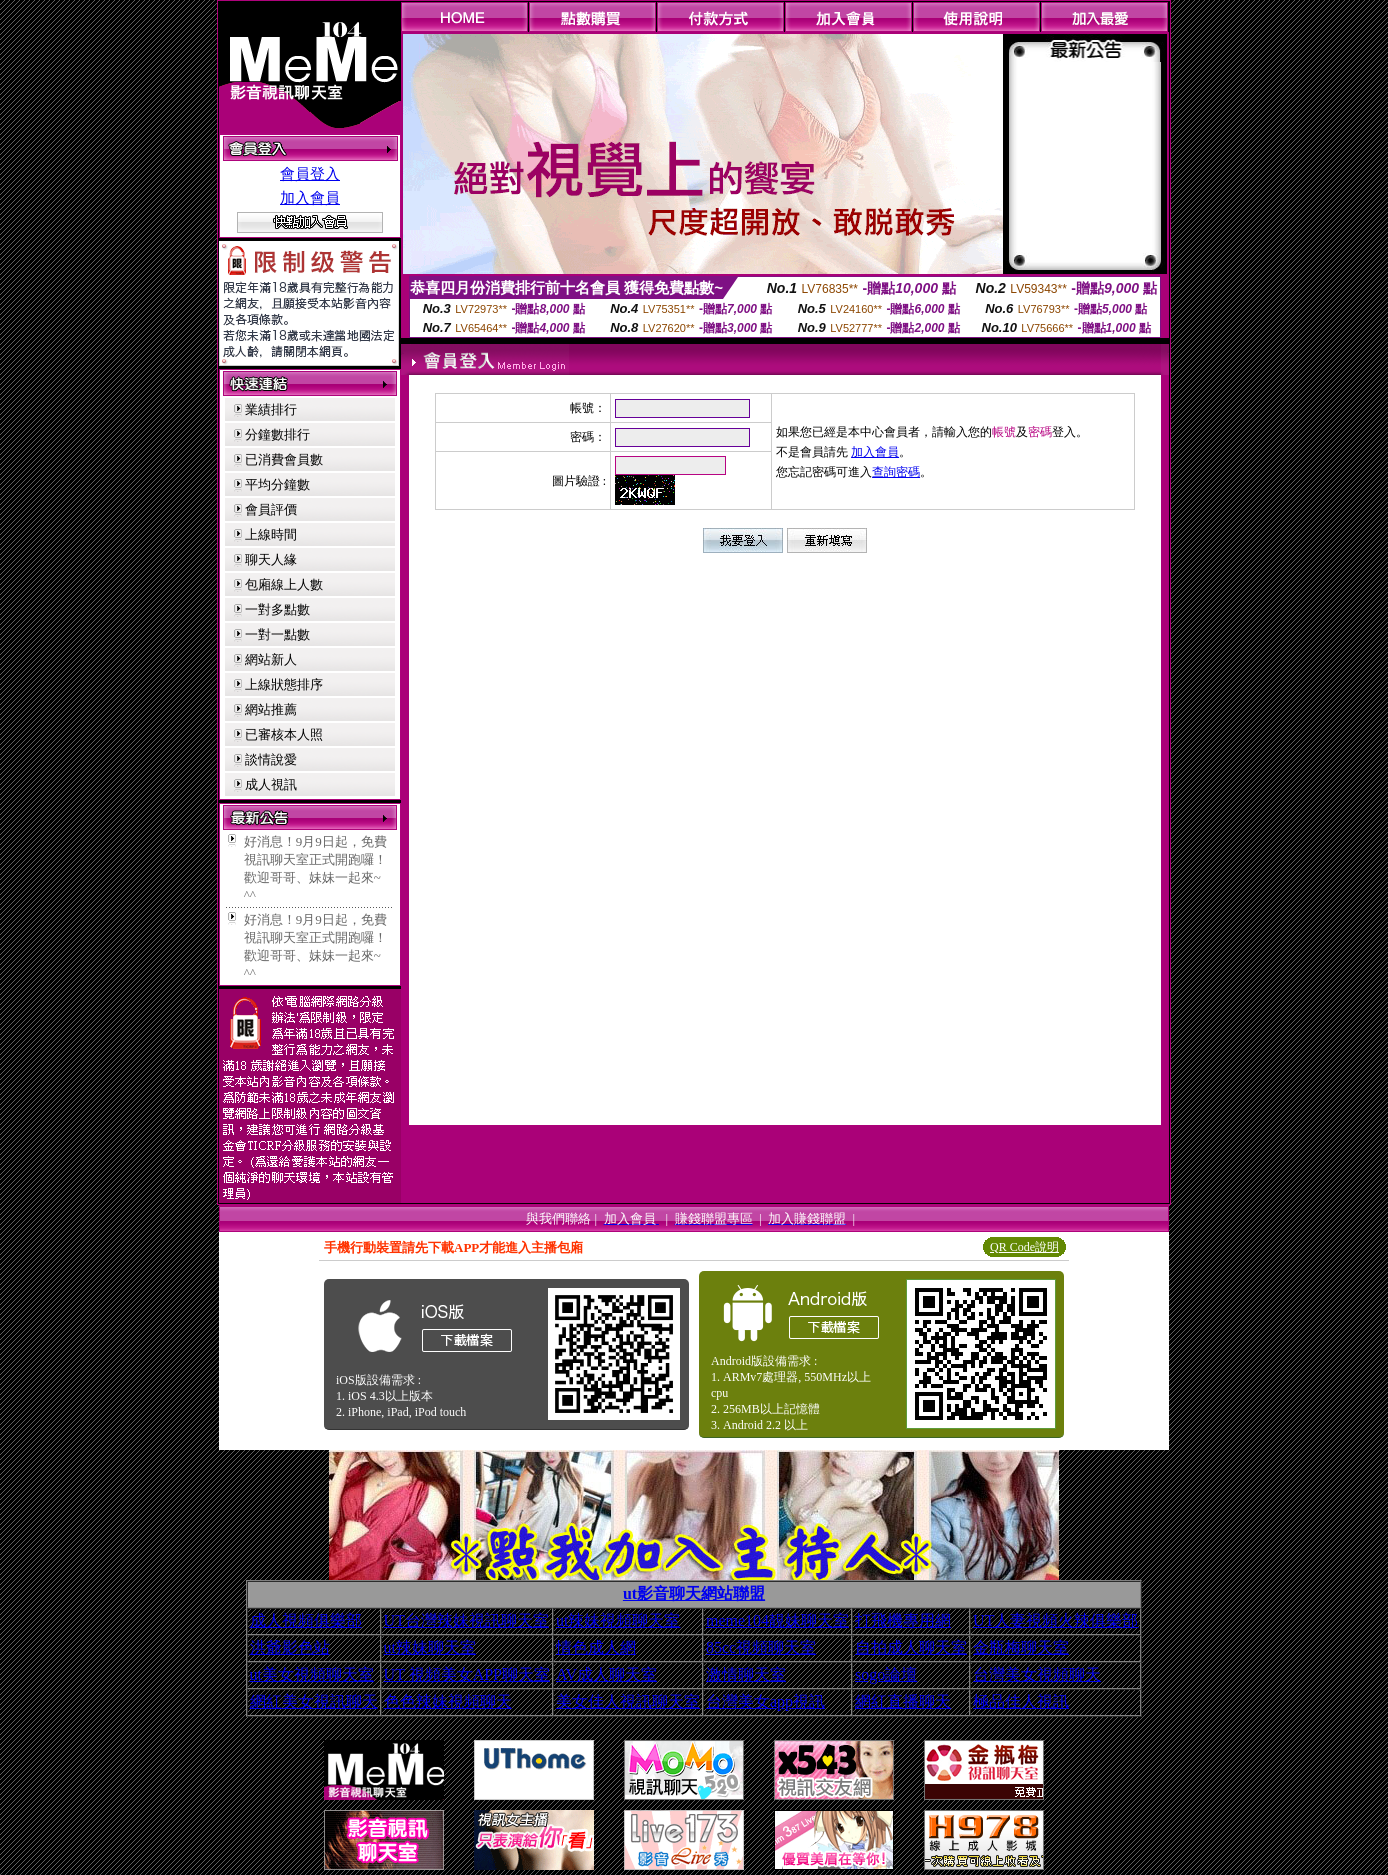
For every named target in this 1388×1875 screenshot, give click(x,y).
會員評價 (271, 509)
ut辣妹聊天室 (430, 1647)
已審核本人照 (284, 734)
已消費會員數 (284, 459)
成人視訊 (271, 784)
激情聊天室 (746, 1674)
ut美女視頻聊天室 (312, 1674)
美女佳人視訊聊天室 (628, 1701)
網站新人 (271, 659)
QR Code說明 (1024, 1247)
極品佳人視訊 (1021, 1701)
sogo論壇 (886, 1674)
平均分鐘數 (277, 484)
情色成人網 (596, 1647)
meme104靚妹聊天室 (777, 1620)
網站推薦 (271, 709)
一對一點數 (277, 634)
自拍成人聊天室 (911, 1647)
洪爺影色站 (290, 1647)
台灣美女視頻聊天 (1037, 1674)
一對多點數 (277, 609)
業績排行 (271, 409)
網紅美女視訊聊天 (314, 1701)
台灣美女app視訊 (765, 1701)
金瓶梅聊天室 (1021, 1647)
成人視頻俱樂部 (306, 1620)
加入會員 (310, 198)
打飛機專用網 (903, 1620)
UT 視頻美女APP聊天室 (467, 1674)
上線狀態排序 (284, 684)
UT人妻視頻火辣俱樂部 (1055, 1620)
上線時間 (271, 534)
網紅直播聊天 (903, 1701)
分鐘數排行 (277, 434)
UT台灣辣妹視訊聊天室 (466, 1620)
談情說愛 (271, 759)
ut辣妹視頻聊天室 (618, 1620)
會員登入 (310, 174)
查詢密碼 (896, 472)
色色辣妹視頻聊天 (448, 1701)
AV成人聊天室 (606, 1674)
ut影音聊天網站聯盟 (694, 1593)
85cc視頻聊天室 (761, 1647)
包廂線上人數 (284, 584)
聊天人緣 (271, 559)
